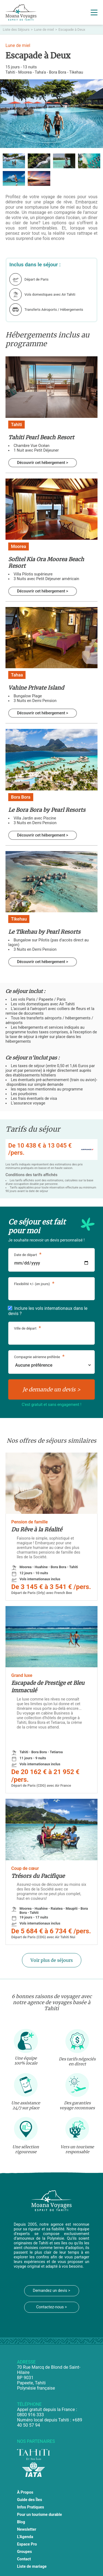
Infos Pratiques (30, 2507)
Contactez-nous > (51, 2307)
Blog (21, 2522)
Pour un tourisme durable (39, 2514)
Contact (24, 2559)
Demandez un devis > (51, 2290)
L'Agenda (25, 2537)
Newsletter (26, 2529)
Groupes (24, 2551)
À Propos (25, 2492)
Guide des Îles (29, 2499)
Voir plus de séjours (51, 1960)
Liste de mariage (32, 2566)
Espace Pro (27, 2544)
